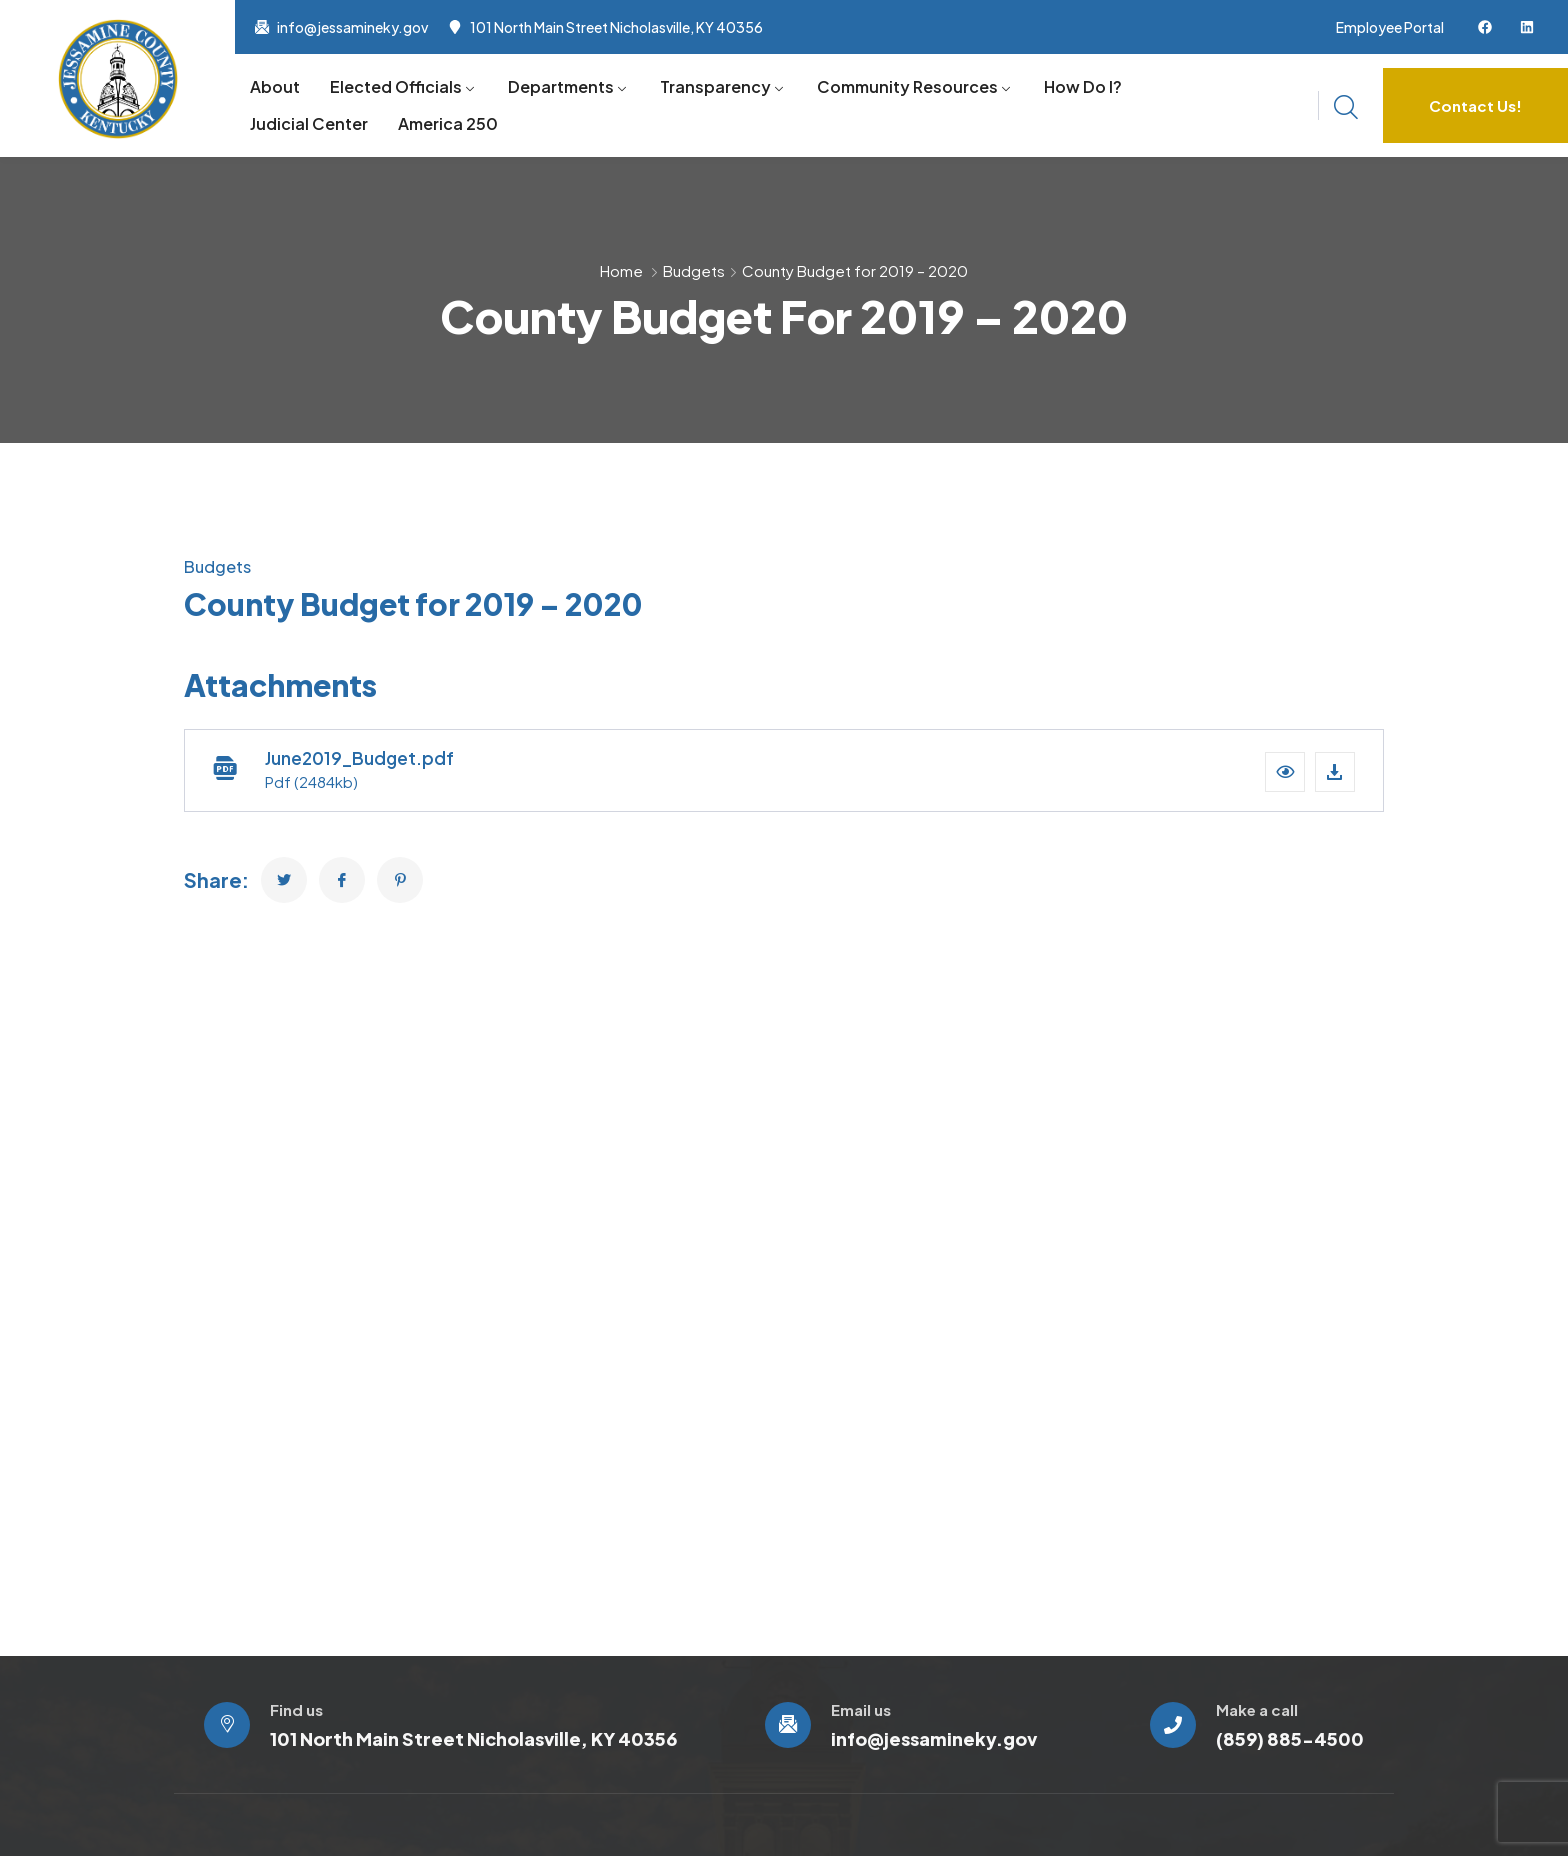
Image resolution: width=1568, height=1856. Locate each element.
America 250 (448, 123)
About (275, 86)
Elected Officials (396, 86)
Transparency (715, 86)
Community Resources (907, 86)
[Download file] (1335, 772)
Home (621, 270)
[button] (1285, 772)
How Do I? (1083, 86)
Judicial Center (309, 123)
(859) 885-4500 (1290, 1738)
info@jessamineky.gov (352, 27)
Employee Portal (1390, 27)
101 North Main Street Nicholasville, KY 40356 (616, 27)
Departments (561, 86)
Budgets (694, 270)
